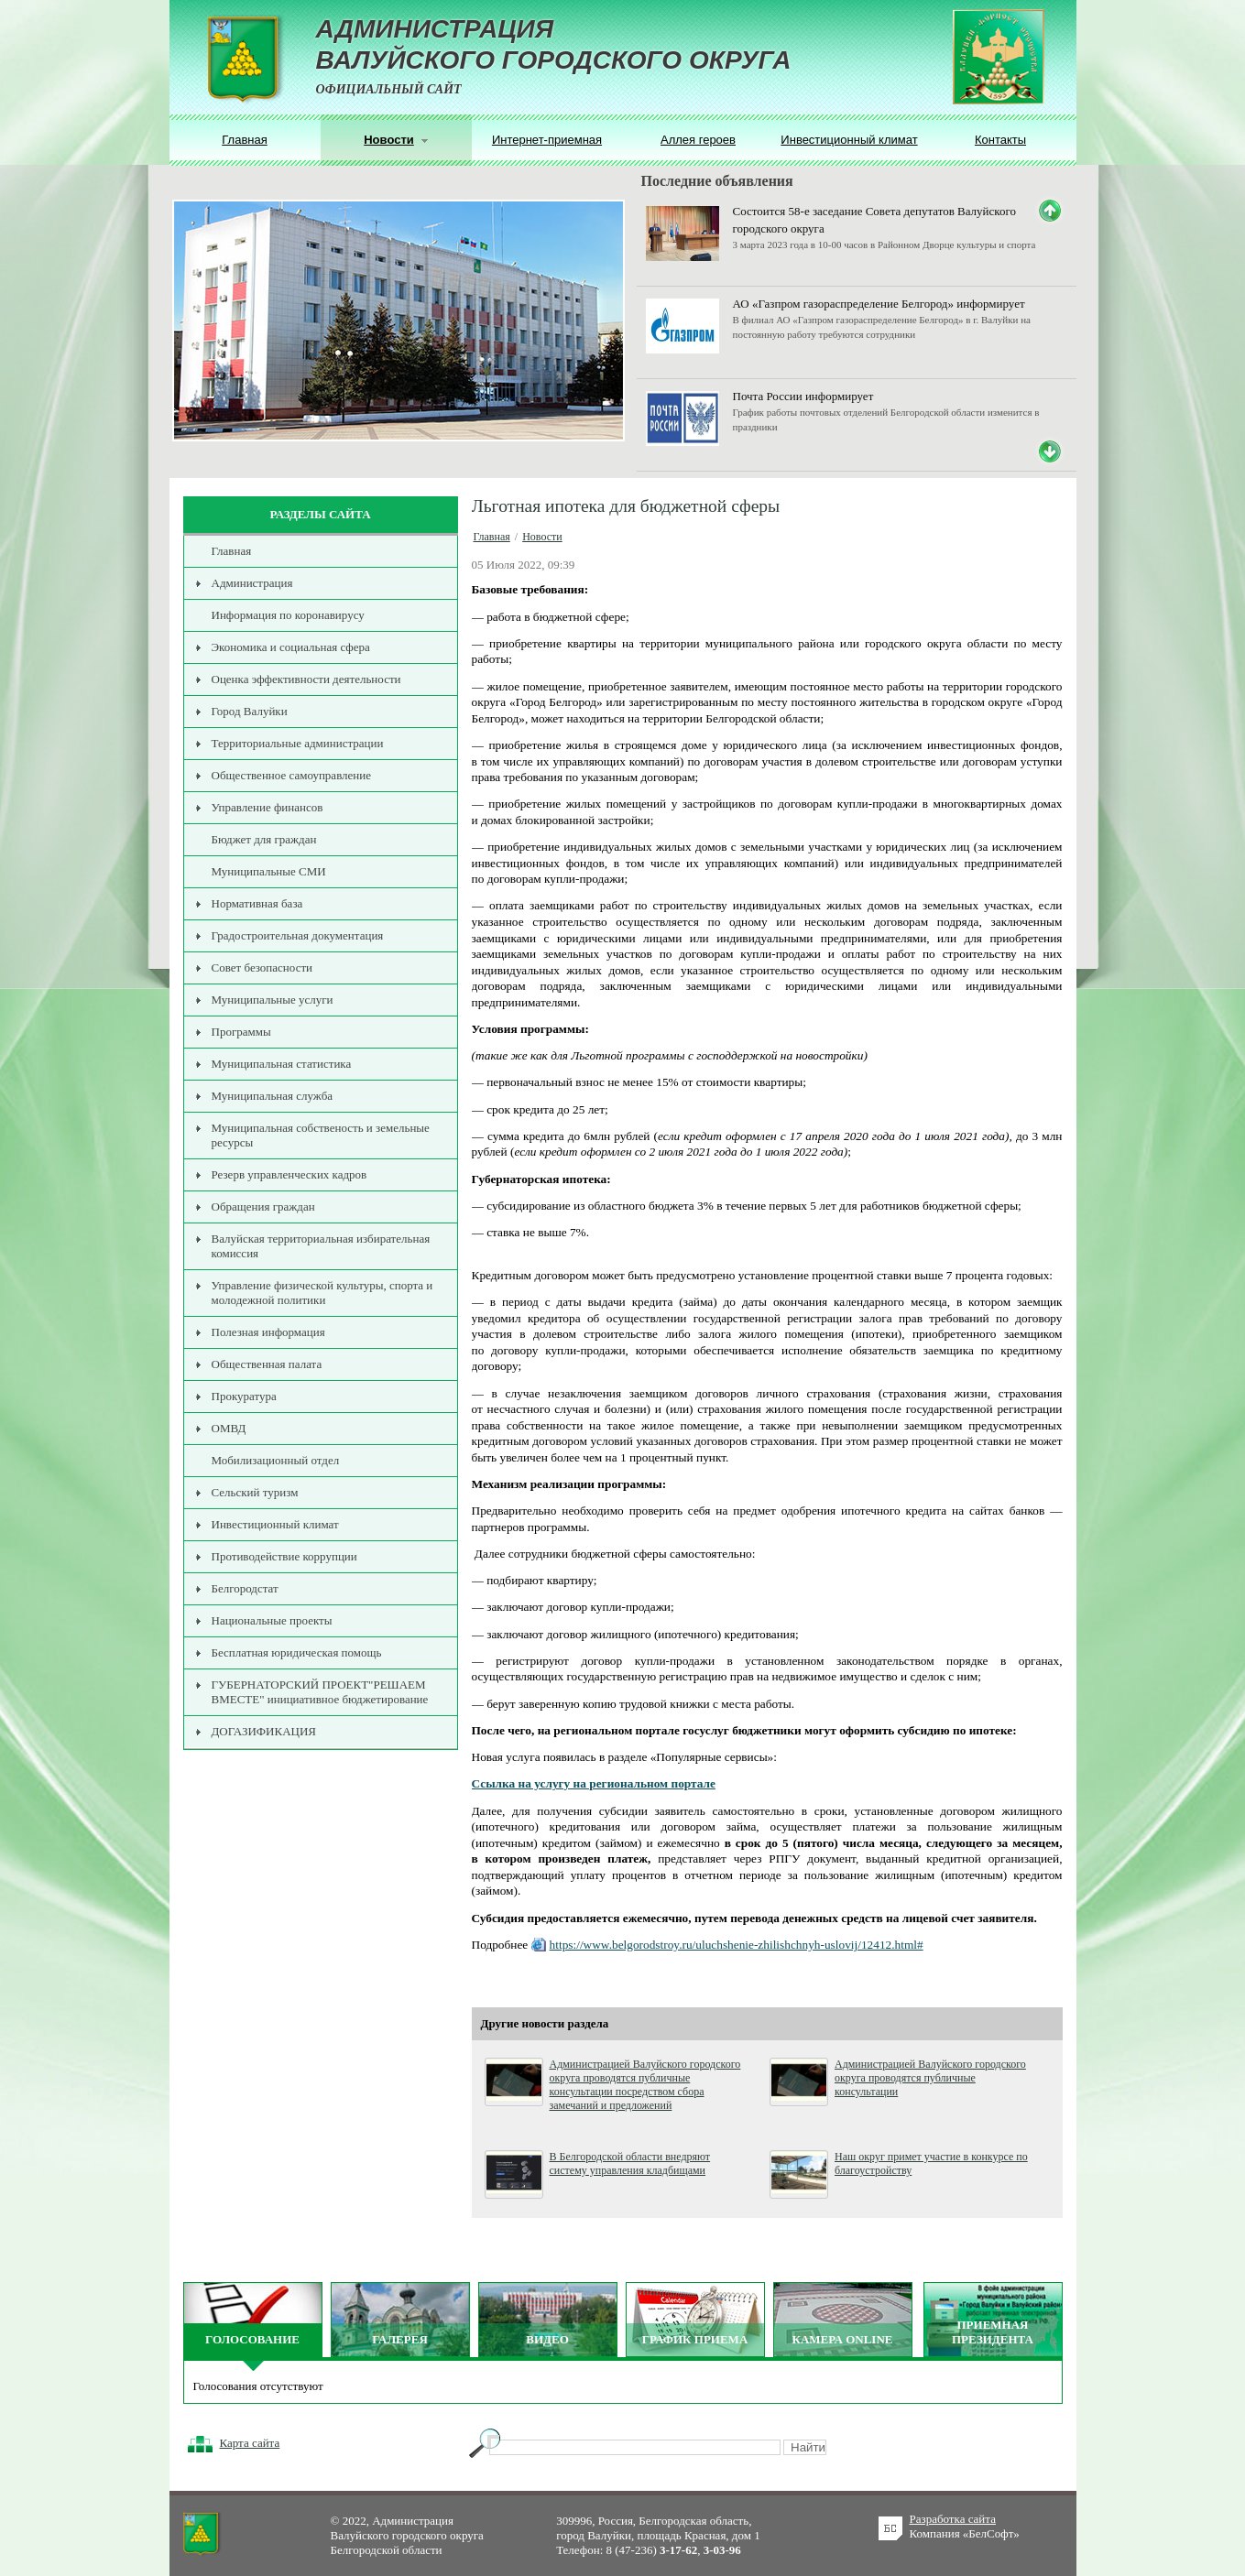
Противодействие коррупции (284, 1556)
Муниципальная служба (272, 1096)
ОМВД (229, 1428)
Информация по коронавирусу (288, 615)
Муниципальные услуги (272, 999)
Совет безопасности (262, 967)
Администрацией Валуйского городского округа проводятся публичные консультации (930, 2078)
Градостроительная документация (298, 935)
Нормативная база (257, 903)
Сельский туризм (255, 1492)
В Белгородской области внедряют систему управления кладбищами (630, 2163)
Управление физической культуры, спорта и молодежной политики (322, 1292)
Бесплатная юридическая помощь (297, 1652)
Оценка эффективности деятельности (306, 679)
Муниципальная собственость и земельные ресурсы (321, 1135)
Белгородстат (245, 1588)
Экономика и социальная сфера (291, 647)
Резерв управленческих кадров (289, 1174)
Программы (241, 1031)
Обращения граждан (263, 1206)
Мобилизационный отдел (276, 1460)
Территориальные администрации (298, 743)
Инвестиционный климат (849, 140)
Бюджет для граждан (264, 839)
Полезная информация (268, 1332)
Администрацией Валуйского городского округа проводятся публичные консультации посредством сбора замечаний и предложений (645, 2085)
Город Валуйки (250, 711)
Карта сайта (250, 2443)
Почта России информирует (803, 396)
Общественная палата (267, 1364)
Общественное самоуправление (292, 775)
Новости (542, 536)
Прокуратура (244, 1396)
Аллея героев (698, 140)
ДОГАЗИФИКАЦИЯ (264, 1731)
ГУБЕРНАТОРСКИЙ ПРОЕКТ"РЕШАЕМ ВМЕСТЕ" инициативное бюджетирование (320, 1692)
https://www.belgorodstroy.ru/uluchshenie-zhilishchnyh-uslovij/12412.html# (736, 1944)
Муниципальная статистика (282, 1064)
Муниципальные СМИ (269, 871)
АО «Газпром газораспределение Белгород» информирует (879, 303)
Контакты (1000, 140)
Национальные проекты (272, 1620)
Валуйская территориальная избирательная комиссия (321, 1246)
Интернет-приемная (547, 140)
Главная (244, 140)
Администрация (252, 583)
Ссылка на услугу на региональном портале (593, 1783)
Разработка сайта (953, 2519)
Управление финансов (267, 807)
